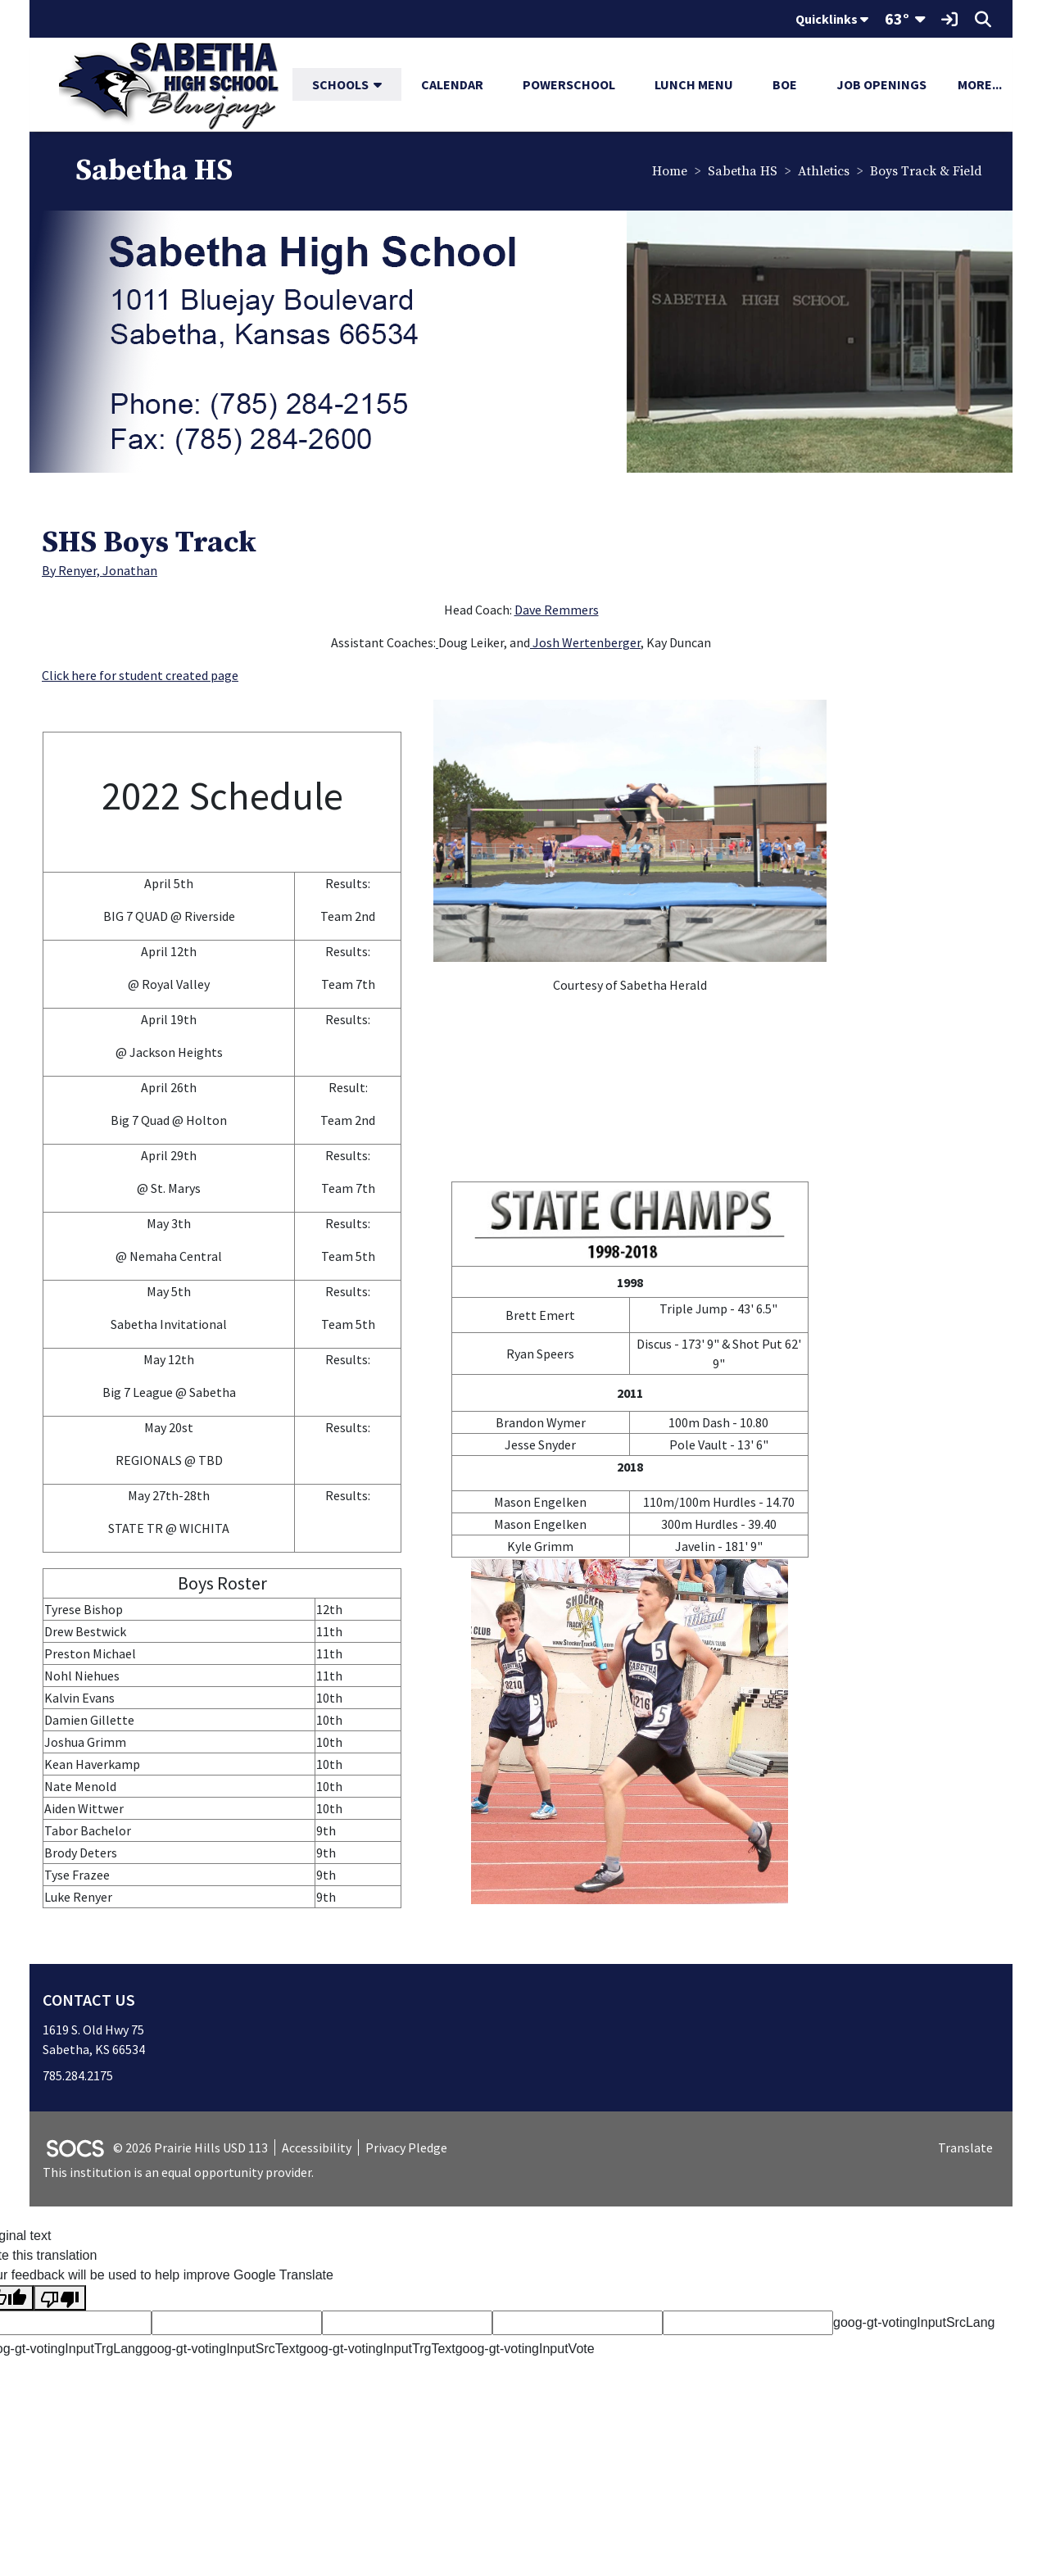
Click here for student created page (140, 677)
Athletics (822, 173)
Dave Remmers (556, 612)
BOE (784, 84)
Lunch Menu (694, 84)
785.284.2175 (78, 2078)
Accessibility (316, 2150)
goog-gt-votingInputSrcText (221, 2352)
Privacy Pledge (406, 2150)
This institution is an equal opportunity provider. (178, 2174)
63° (897, 18)
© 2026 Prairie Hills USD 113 (190, 2150)
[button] (384, 84)
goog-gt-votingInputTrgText (377, 2352)
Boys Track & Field (924, 173)
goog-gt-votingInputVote (525, 2352)
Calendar (452, 84)
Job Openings (881, 84)
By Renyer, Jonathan (99, 573)
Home (668, 173)
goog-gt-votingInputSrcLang (913, 2326)
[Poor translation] (60, 2301)
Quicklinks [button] (831, 19)
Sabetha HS (741, 173)
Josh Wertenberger (585, 645)
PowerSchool (569, 84)
